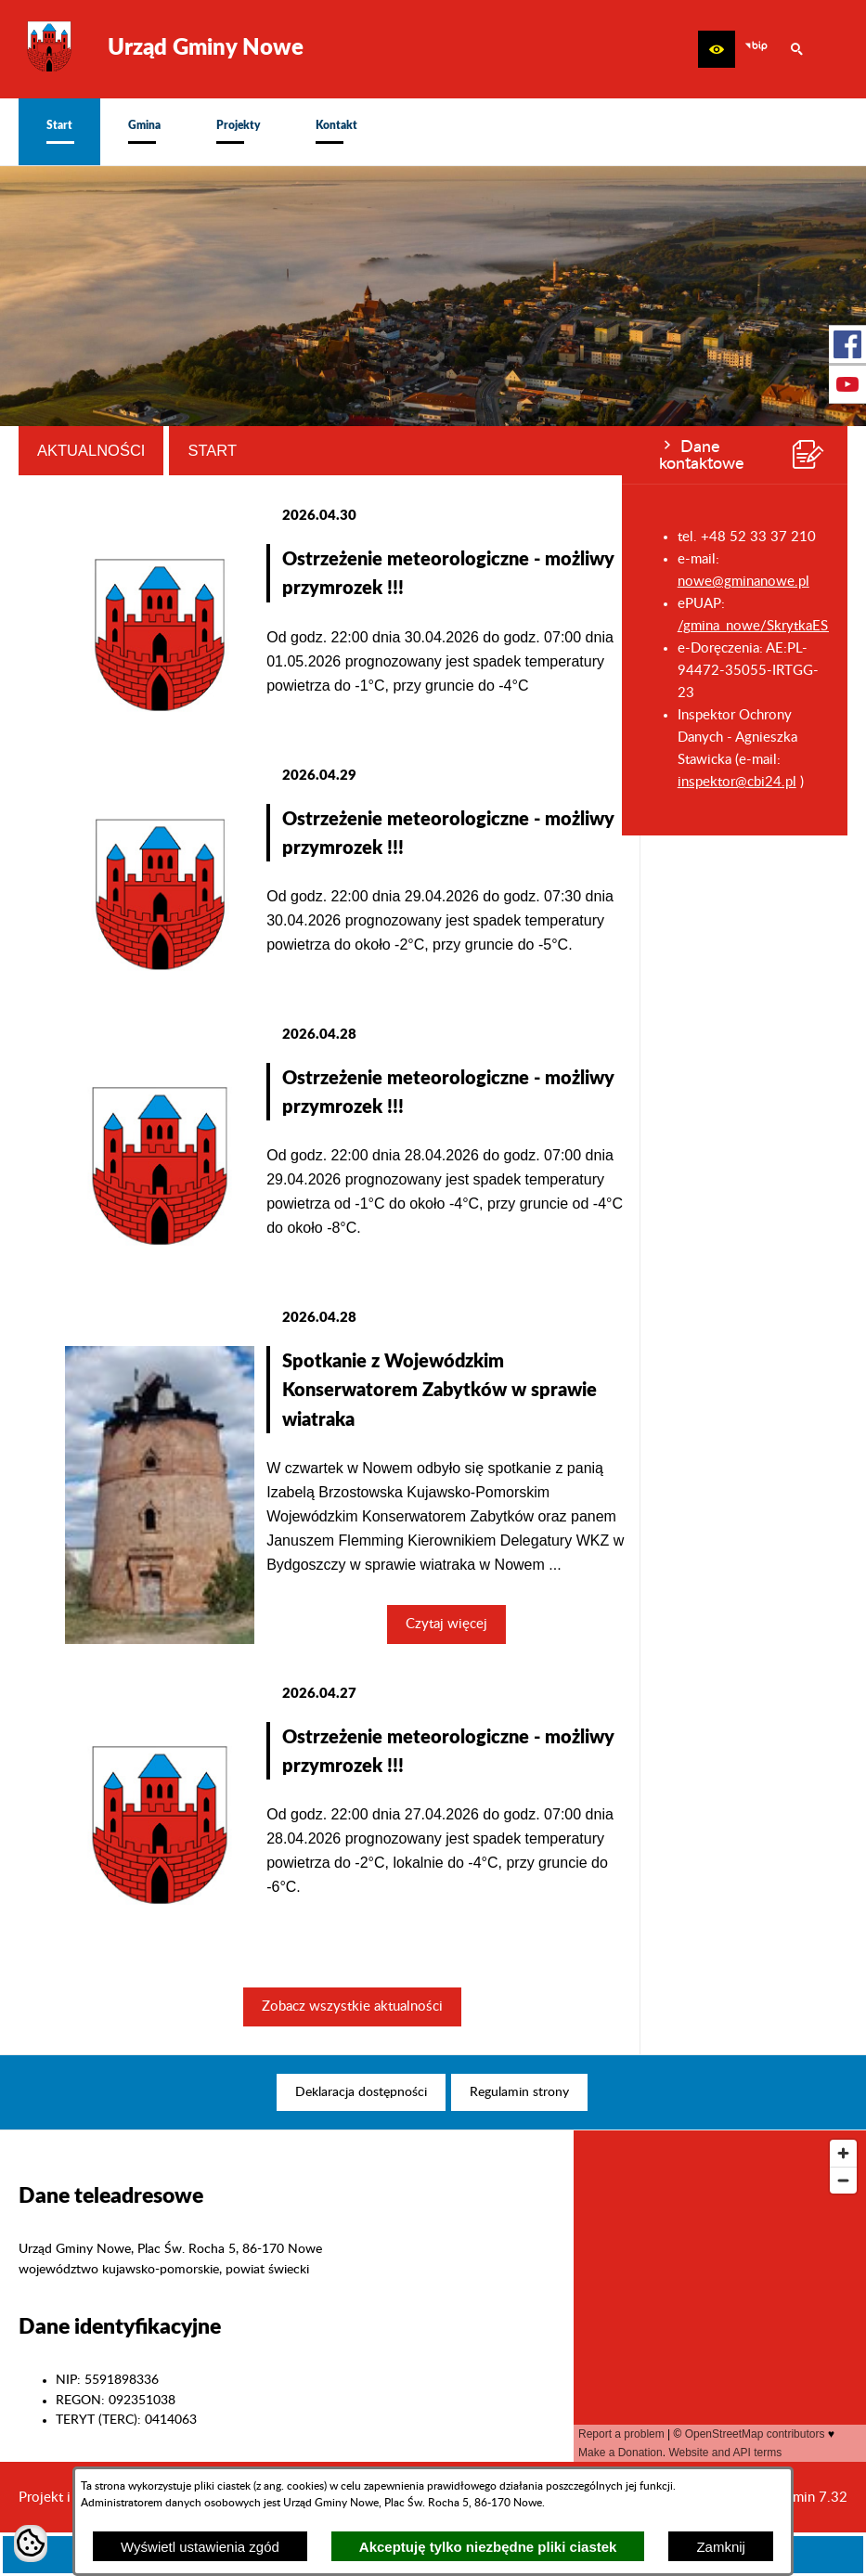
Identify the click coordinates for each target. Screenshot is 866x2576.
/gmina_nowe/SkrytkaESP (135, 626)
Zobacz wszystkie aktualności (560, 2006)
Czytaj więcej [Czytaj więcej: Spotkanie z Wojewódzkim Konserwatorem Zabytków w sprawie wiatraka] (655, 1624)
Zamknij (720, 2547)
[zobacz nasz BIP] (756, 49)
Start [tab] (421, 450)
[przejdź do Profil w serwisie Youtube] (847, 384)
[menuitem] (59, 131)
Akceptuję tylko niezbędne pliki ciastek (488, 2547)
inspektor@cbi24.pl (115, 782)
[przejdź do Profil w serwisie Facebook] (847, 344)
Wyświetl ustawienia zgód (200, 2547)
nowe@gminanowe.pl (121, 582)
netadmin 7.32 (803, 2498)
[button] (716, 49)
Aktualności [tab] (299, 450)
